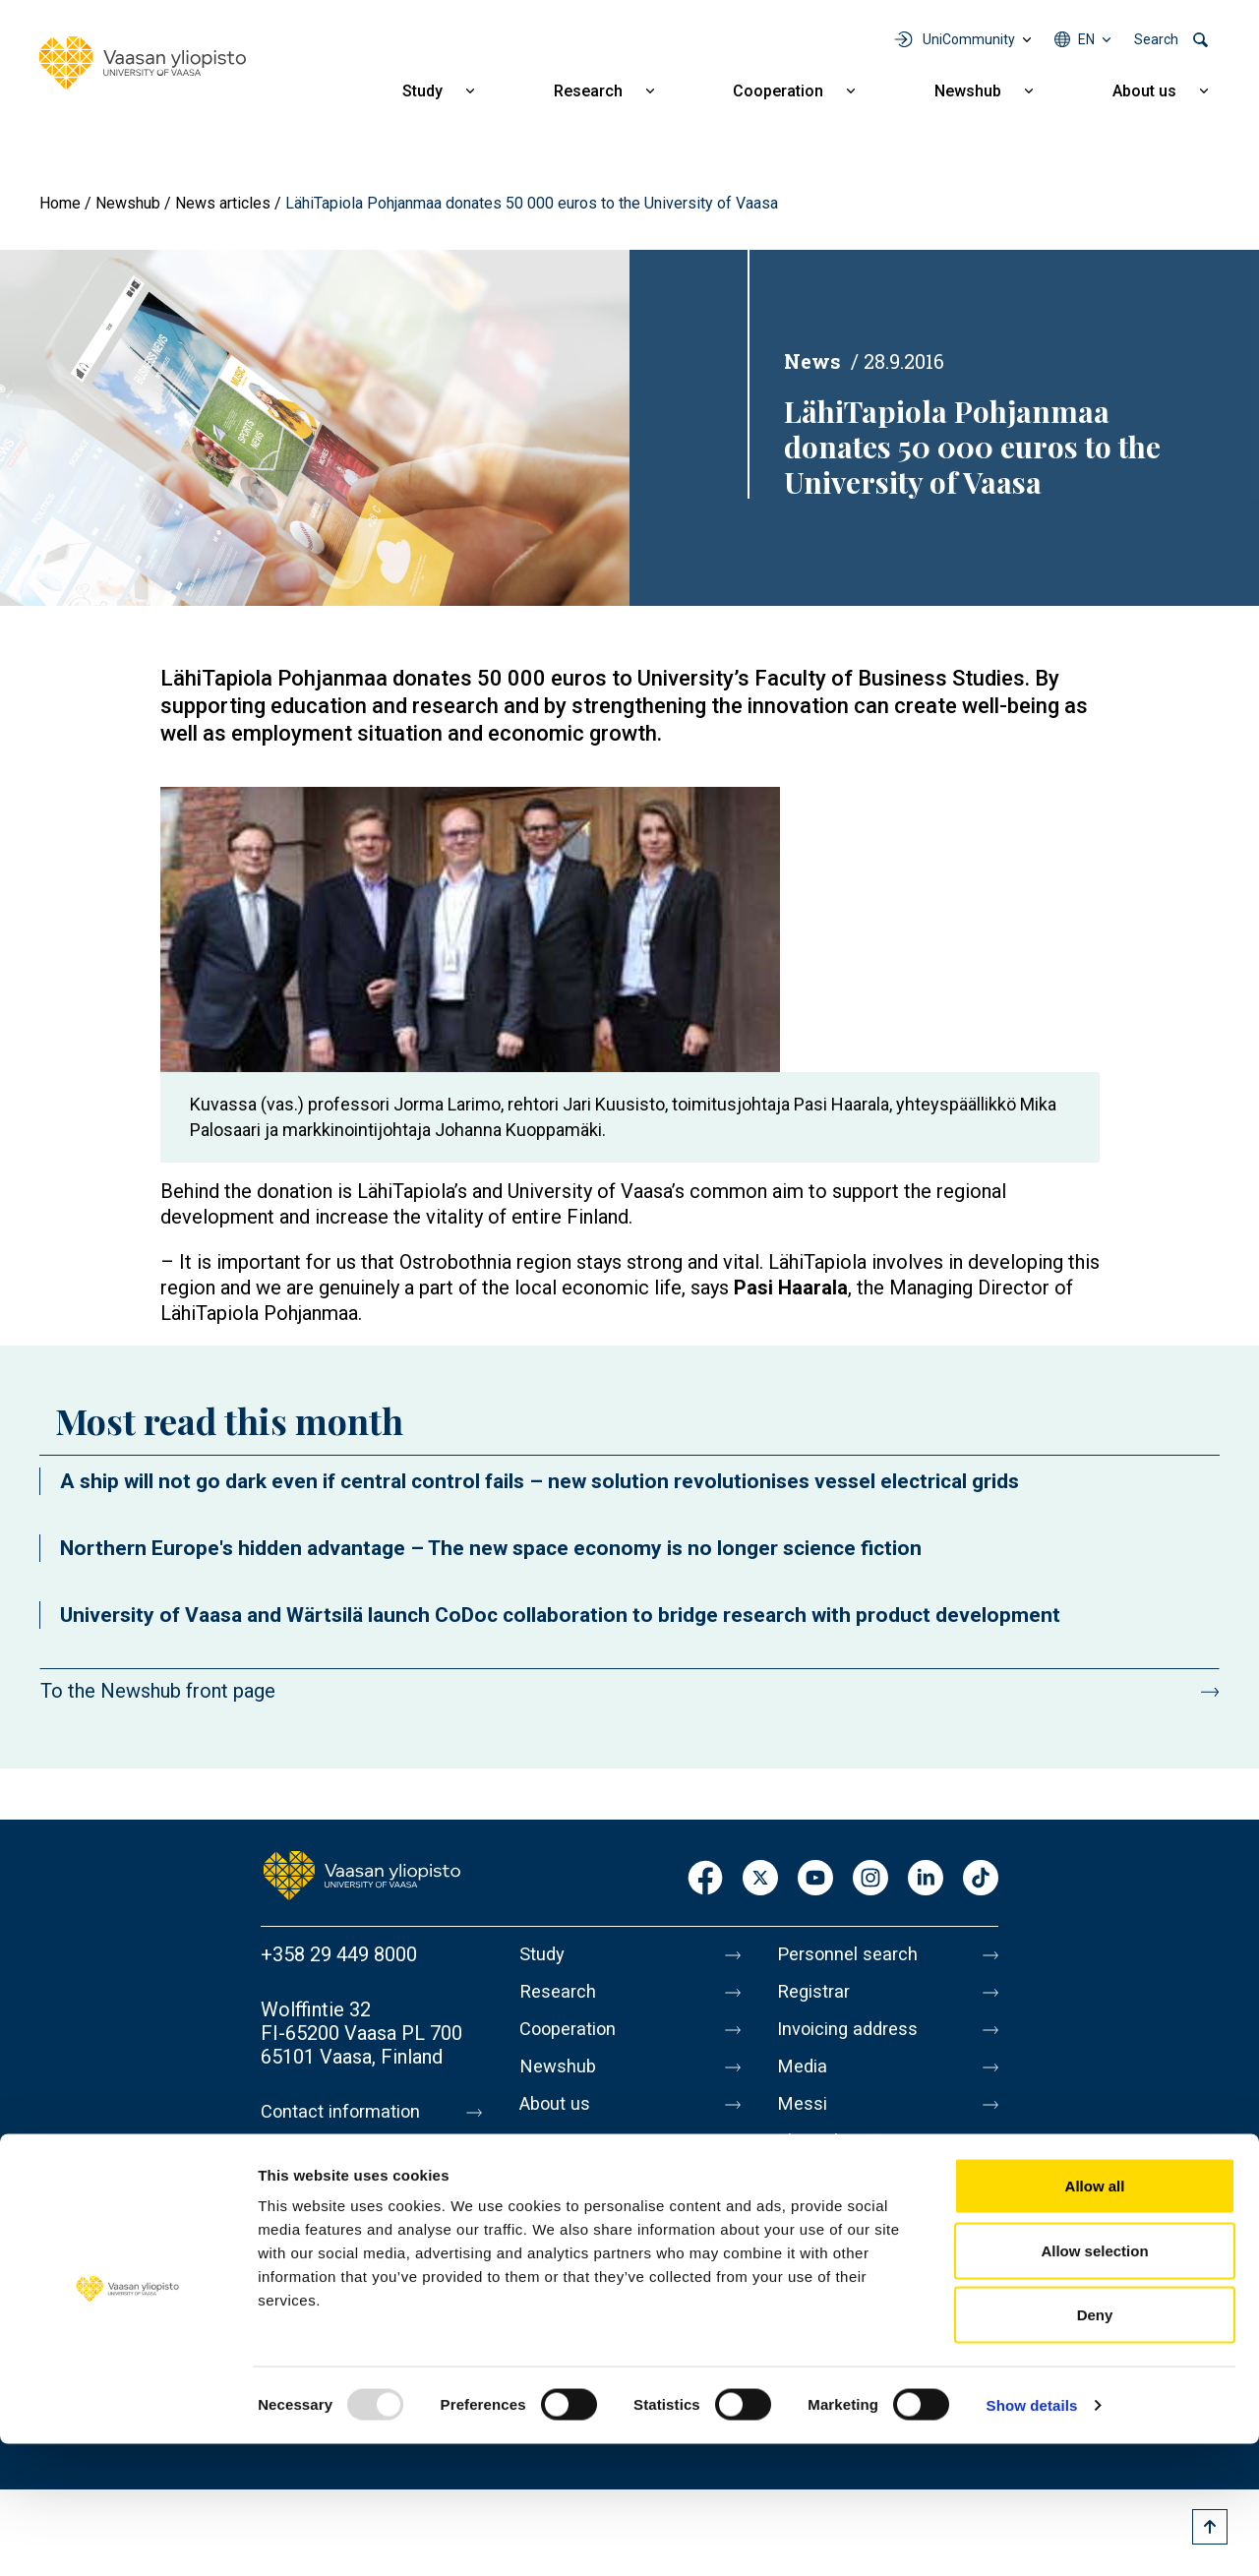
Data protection (845, 2202)
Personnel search (852, 1954)
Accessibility (832, 2243)
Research (588, 91)
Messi (803, 2119)
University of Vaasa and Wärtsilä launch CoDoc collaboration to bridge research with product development (560, 1615)
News (812, 361)
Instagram (870, 1879)
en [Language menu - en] (1086, 39)
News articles (222, 203)
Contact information (348, 2112)
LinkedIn (925, 1879)
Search (1156, 39)
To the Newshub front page (157, 1691)
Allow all (1095, 2317)
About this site (840, 2161)
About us (1144, 91)
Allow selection (1094, 2382)
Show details (1032, 2537)
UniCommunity (969, 39)
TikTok (980, 1879)
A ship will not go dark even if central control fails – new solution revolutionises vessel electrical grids (539, 1481)
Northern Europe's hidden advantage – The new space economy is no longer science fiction (491, 1548)
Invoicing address (853, 2037)
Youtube (815, 1879)
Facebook (705, 1879)
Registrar (817, 1995)
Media (804, 2078)
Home (60, 203)
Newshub (967, 91)
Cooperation (778, 91)
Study (422, 91)
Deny (1095, 2446)
